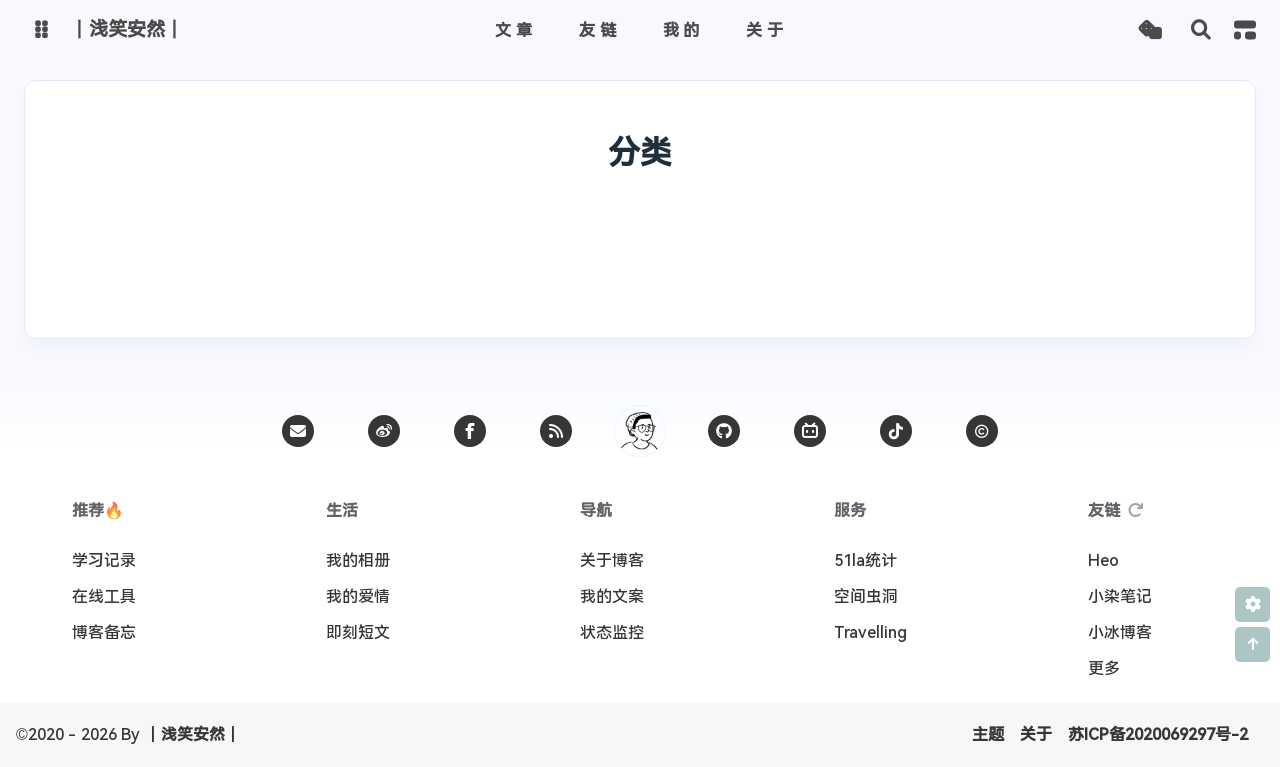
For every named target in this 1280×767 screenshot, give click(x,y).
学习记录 (104, 560)
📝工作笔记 (438, 281)
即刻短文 (358, 632)
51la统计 (865, 560)
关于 (1036, 735)
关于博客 (612, 560)
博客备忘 (104, 632)
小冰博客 (1120, 632)
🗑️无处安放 (1051, 230)
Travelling (870, 632)
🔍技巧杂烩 (642, 230)
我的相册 (358, 560)
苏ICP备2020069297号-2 (1158, 735)
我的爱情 (358, 596)
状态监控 (612, 632)
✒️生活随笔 (230, 230)
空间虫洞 (866, 596)
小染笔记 (1120, 596)
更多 (1104, 668)
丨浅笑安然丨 (193, 734)
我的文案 (612, 596)
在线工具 (104, 596)
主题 (988, 735)
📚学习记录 (436, 230)
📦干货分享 (848, 230)
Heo (1103, 560)
